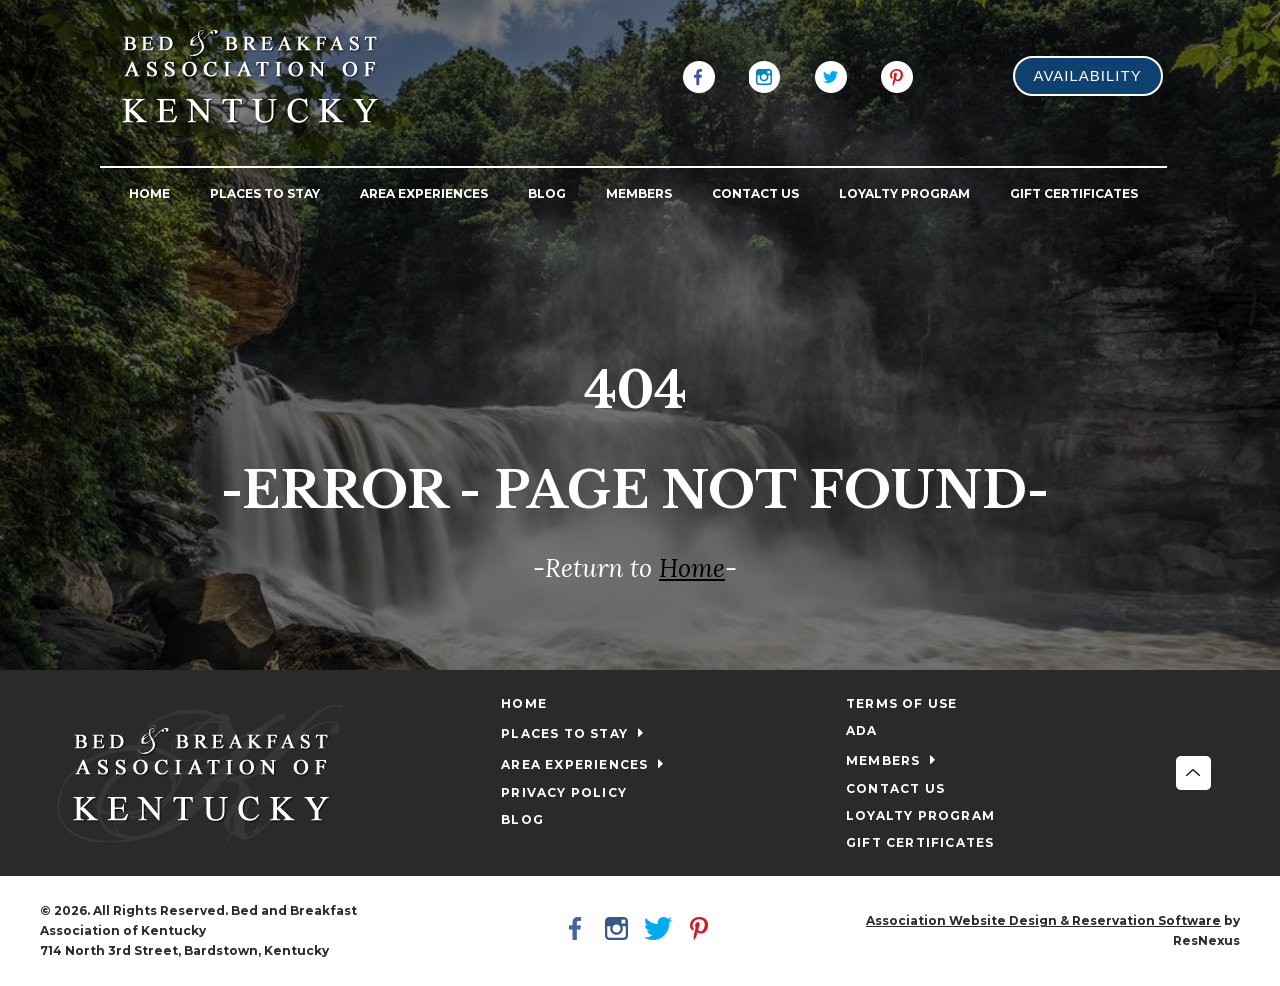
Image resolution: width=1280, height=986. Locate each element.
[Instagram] (765, 75)
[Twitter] (831, 75)
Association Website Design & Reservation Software (1043, 920)
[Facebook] (699, 75)
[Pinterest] (897, 75)
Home (692, 568)
